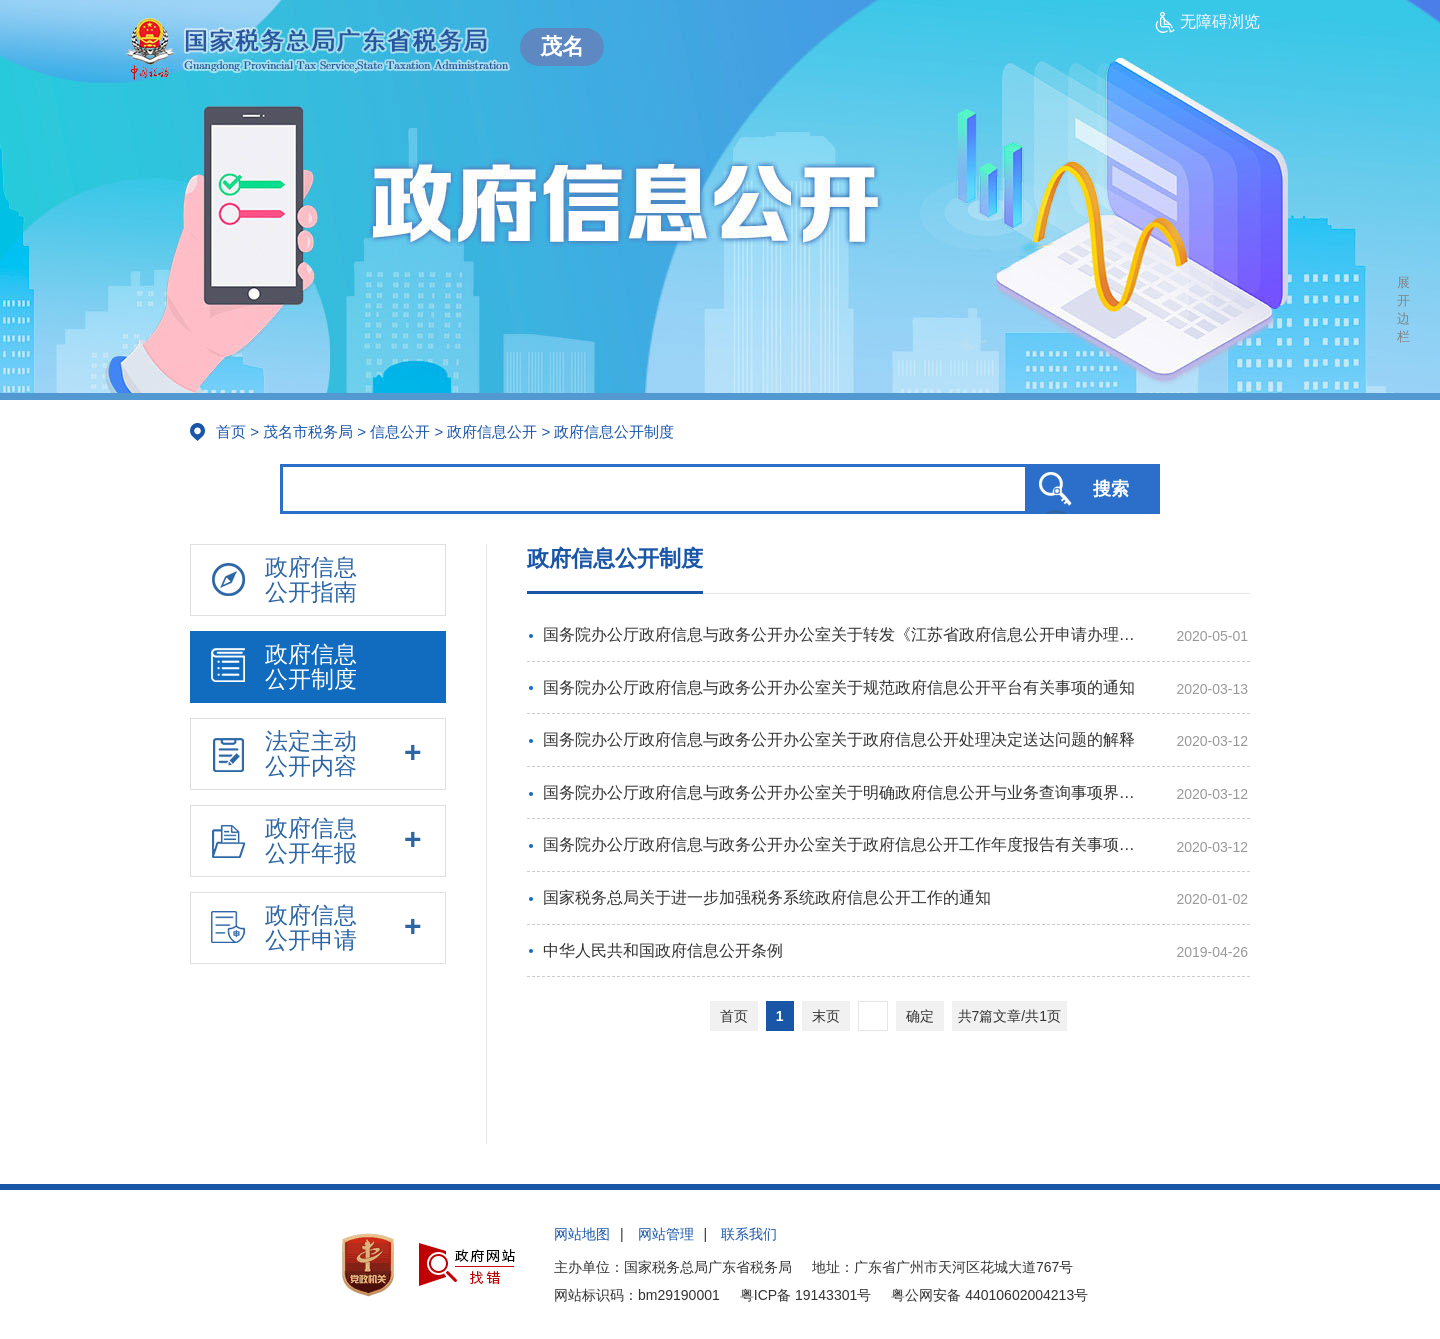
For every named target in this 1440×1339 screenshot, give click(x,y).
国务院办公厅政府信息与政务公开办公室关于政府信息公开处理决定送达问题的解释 (839, 739)
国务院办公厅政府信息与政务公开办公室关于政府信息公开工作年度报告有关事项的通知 (846, 844)
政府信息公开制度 (284, 666)
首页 (231, 431)
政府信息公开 (492, 431)
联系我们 (749, 1234)
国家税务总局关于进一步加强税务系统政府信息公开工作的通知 (767, 897)
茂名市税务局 (308, 431)
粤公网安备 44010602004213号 (989, 1295)
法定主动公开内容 (284, 753)
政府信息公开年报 (284, 840)
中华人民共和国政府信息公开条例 (663, 950)
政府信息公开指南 (284, 579)
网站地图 (582, 1234)
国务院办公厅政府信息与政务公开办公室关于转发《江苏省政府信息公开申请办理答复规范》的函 (846, 634)
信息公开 (400, 431)
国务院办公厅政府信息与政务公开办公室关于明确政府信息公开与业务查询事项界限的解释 (846, 792)
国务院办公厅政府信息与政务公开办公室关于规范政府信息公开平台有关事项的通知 (839, 687)
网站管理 (666, 1234)
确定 (920, 1016)
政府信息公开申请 (284, 927)
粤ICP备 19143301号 (806, 1295)
